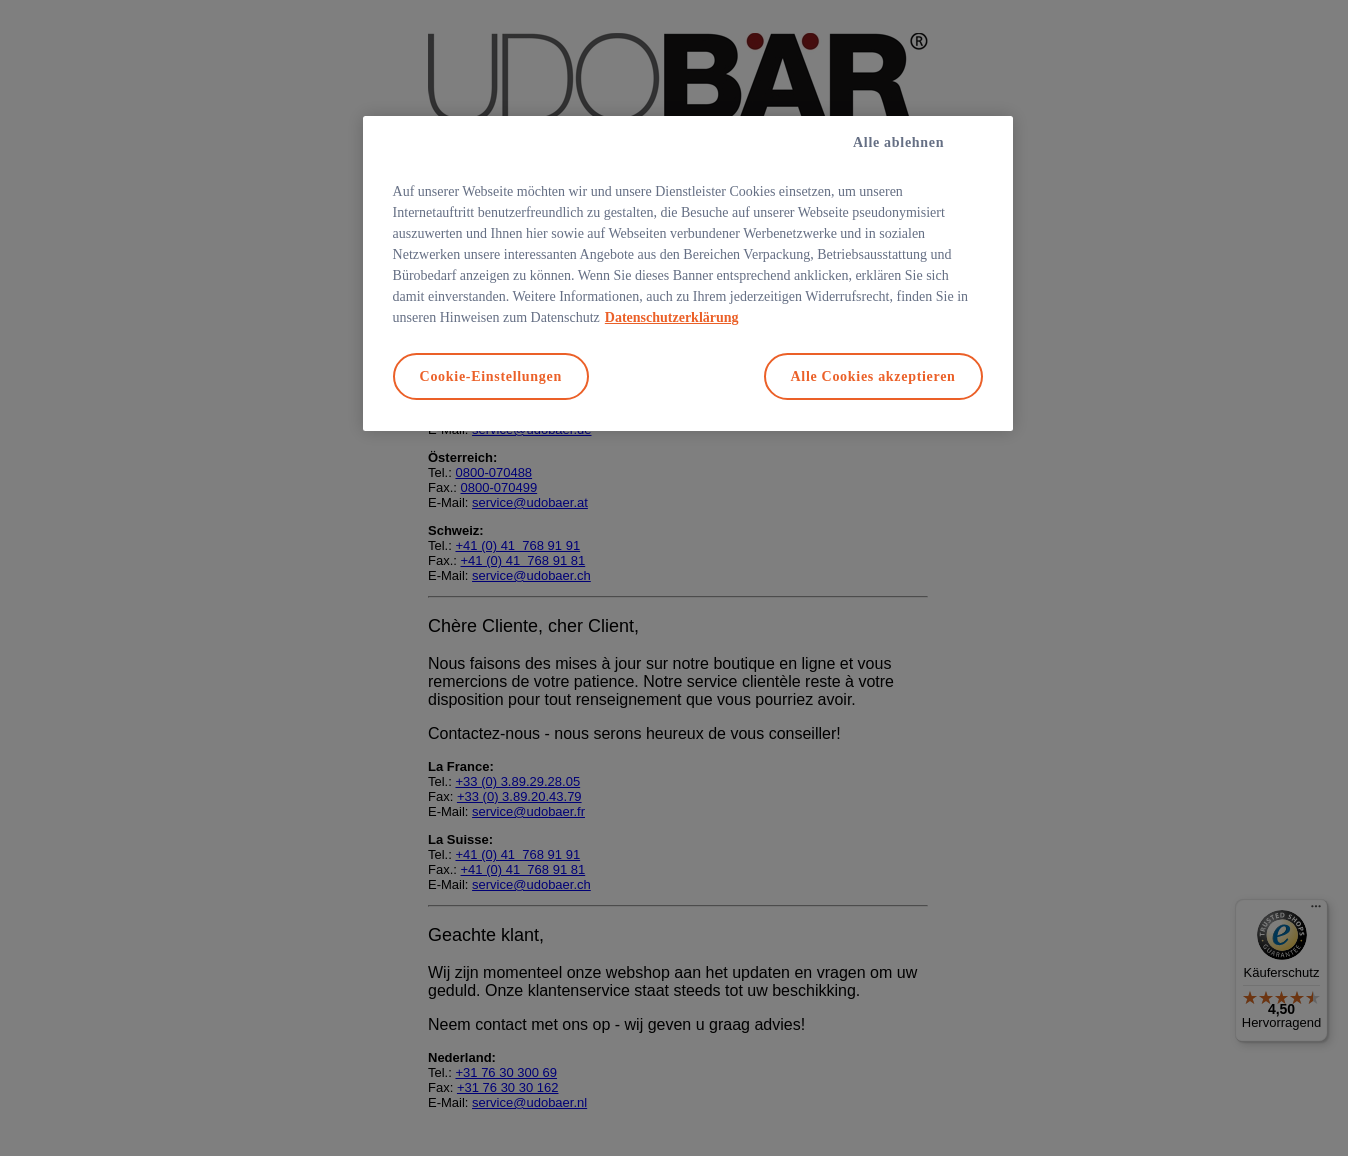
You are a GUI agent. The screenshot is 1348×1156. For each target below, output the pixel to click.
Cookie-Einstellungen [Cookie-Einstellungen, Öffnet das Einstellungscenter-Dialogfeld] (491, 376)
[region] (688, 274)
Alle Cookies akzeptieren (873, 376)
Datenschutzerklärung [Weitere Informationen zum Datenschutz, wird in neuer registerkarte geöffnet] (672, 317)
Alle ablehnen (898, 142)
